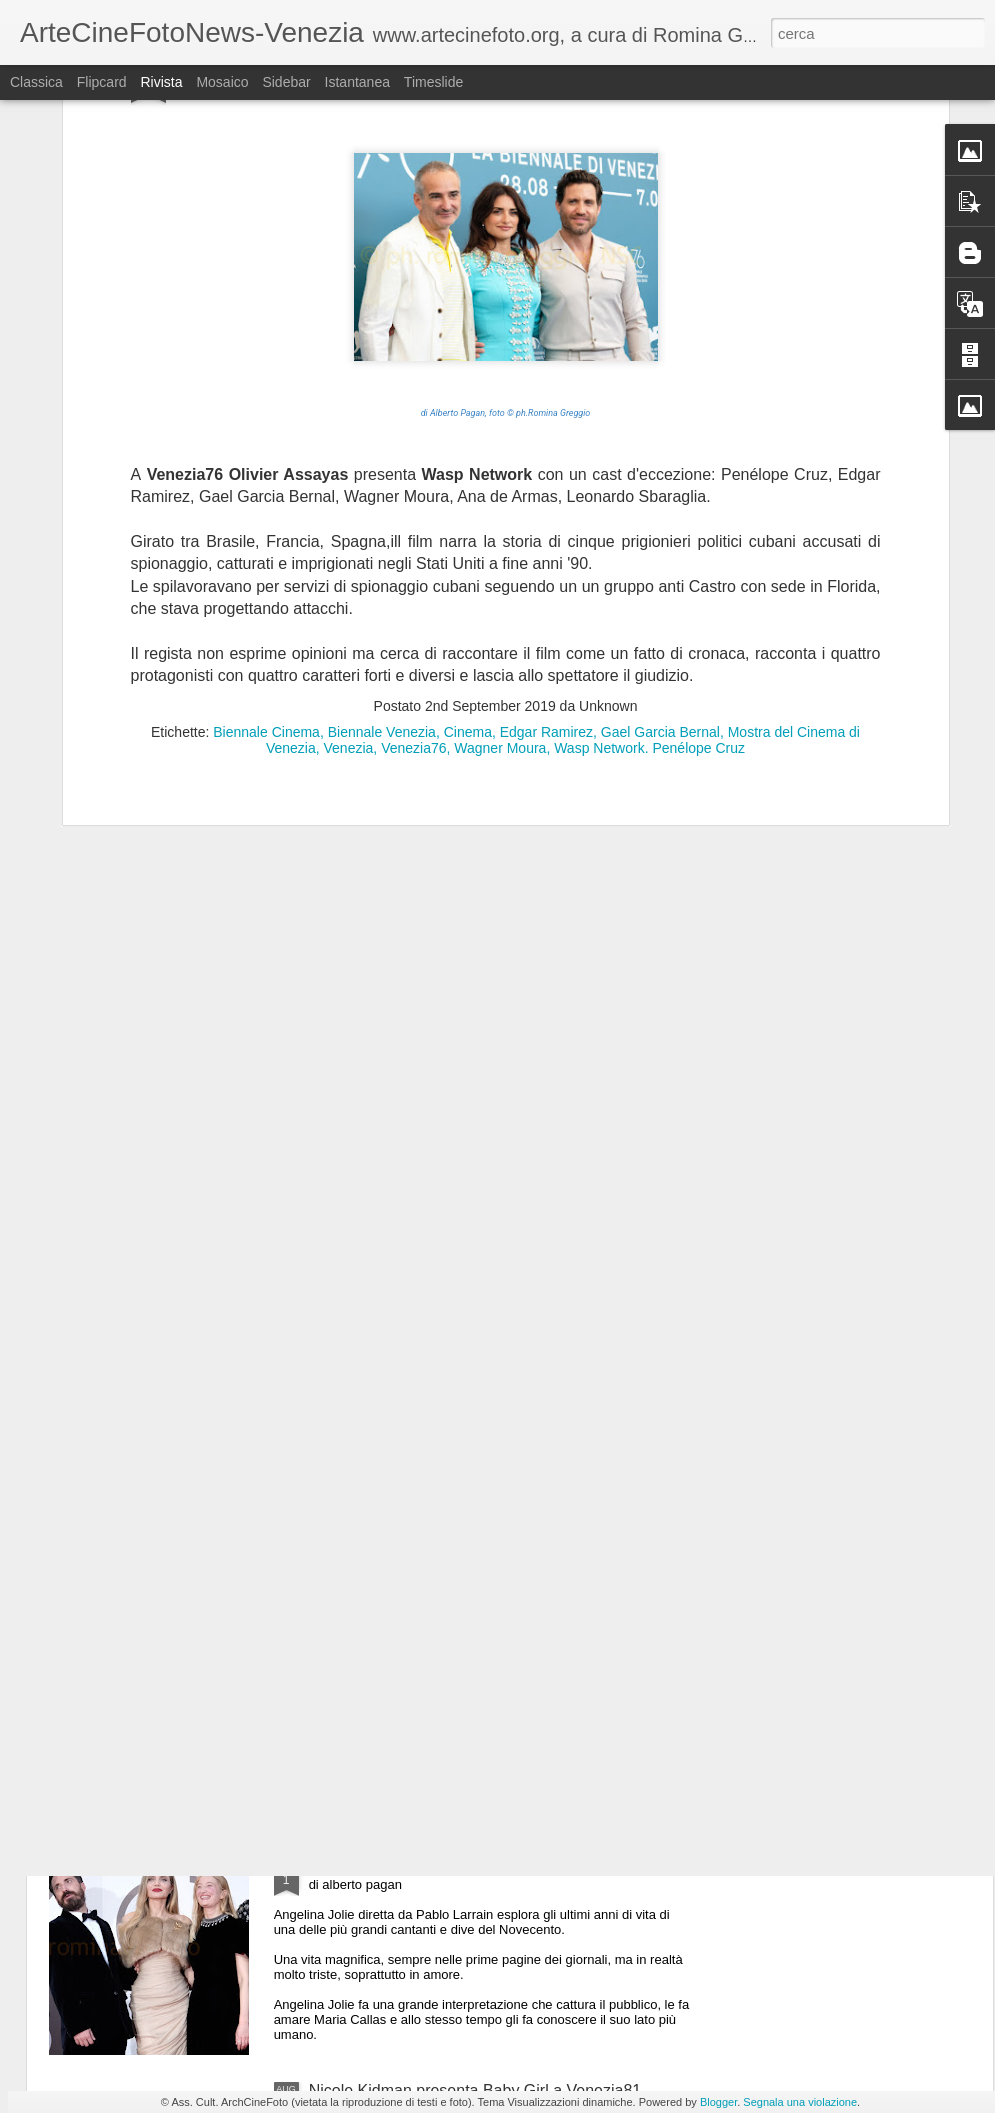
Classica (36, 82)
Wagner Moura (500, 475)
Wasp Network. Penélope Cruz (649, 475)
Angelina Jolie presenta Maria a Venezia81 (460, 1863)
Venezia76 (413, 475)
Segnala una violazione (800, 2102)
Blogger (718, 2102)
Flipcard (102, 82)
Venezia (349, 475)
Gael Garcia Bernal (660, 459)
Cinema (468, 459)
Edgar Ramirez (546, 459)
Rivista (161, 82)
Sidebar (286, 82)
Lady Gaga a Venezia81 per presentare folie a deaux (496, 1409)
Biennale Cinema (266, 459)
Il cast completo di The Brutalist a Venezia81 (466, 1636)
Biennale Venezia (382, 459)
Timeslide (433, 82)
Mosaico (222, 82)
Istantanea (357, 82)
